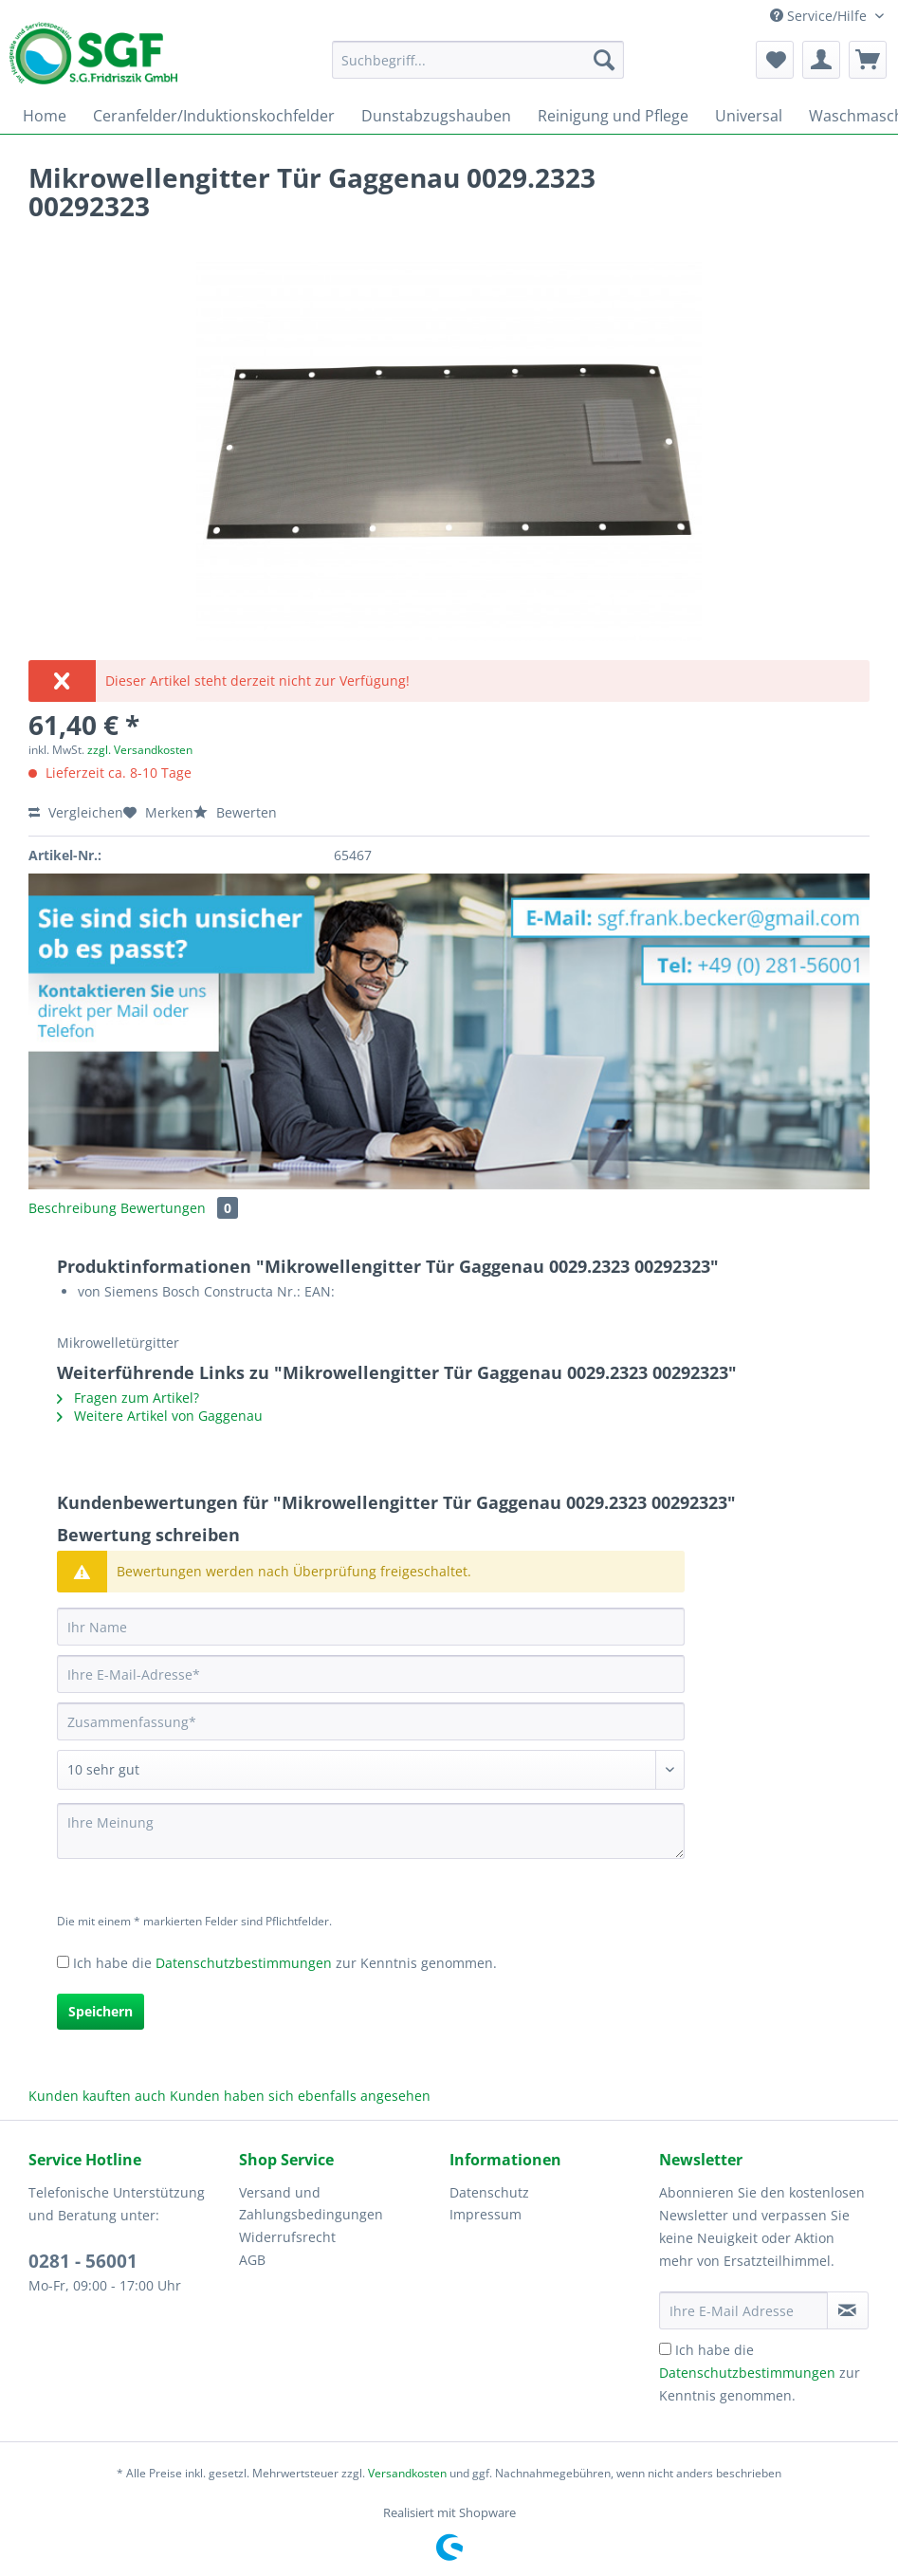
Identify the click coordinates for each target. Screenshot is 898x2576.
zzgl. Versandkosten (139, 750)
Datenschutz (489, 2192)
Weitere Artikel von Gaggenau (160, 1416)
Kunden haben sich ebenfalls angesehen (300, 2096)
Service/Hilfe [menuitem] (820, 16)
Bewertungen (179, 1208)
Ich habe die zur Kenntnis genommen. (285, 1963)
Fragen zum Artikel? (128, 1398)
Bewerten (235, 812)
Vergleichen (75, 812)
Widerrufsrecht (287, 2237)
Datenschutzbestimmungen (244, 1963)
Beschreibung (72, 1208)
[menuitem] (478, 69)
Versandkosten (407, 2473)
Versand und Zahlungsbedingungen (311, 2203)
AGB (252, 2260)
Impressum (485, 2214)
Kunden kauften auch (97, 2096)
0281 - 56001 (82, 2261)
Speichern (100, 2011)
